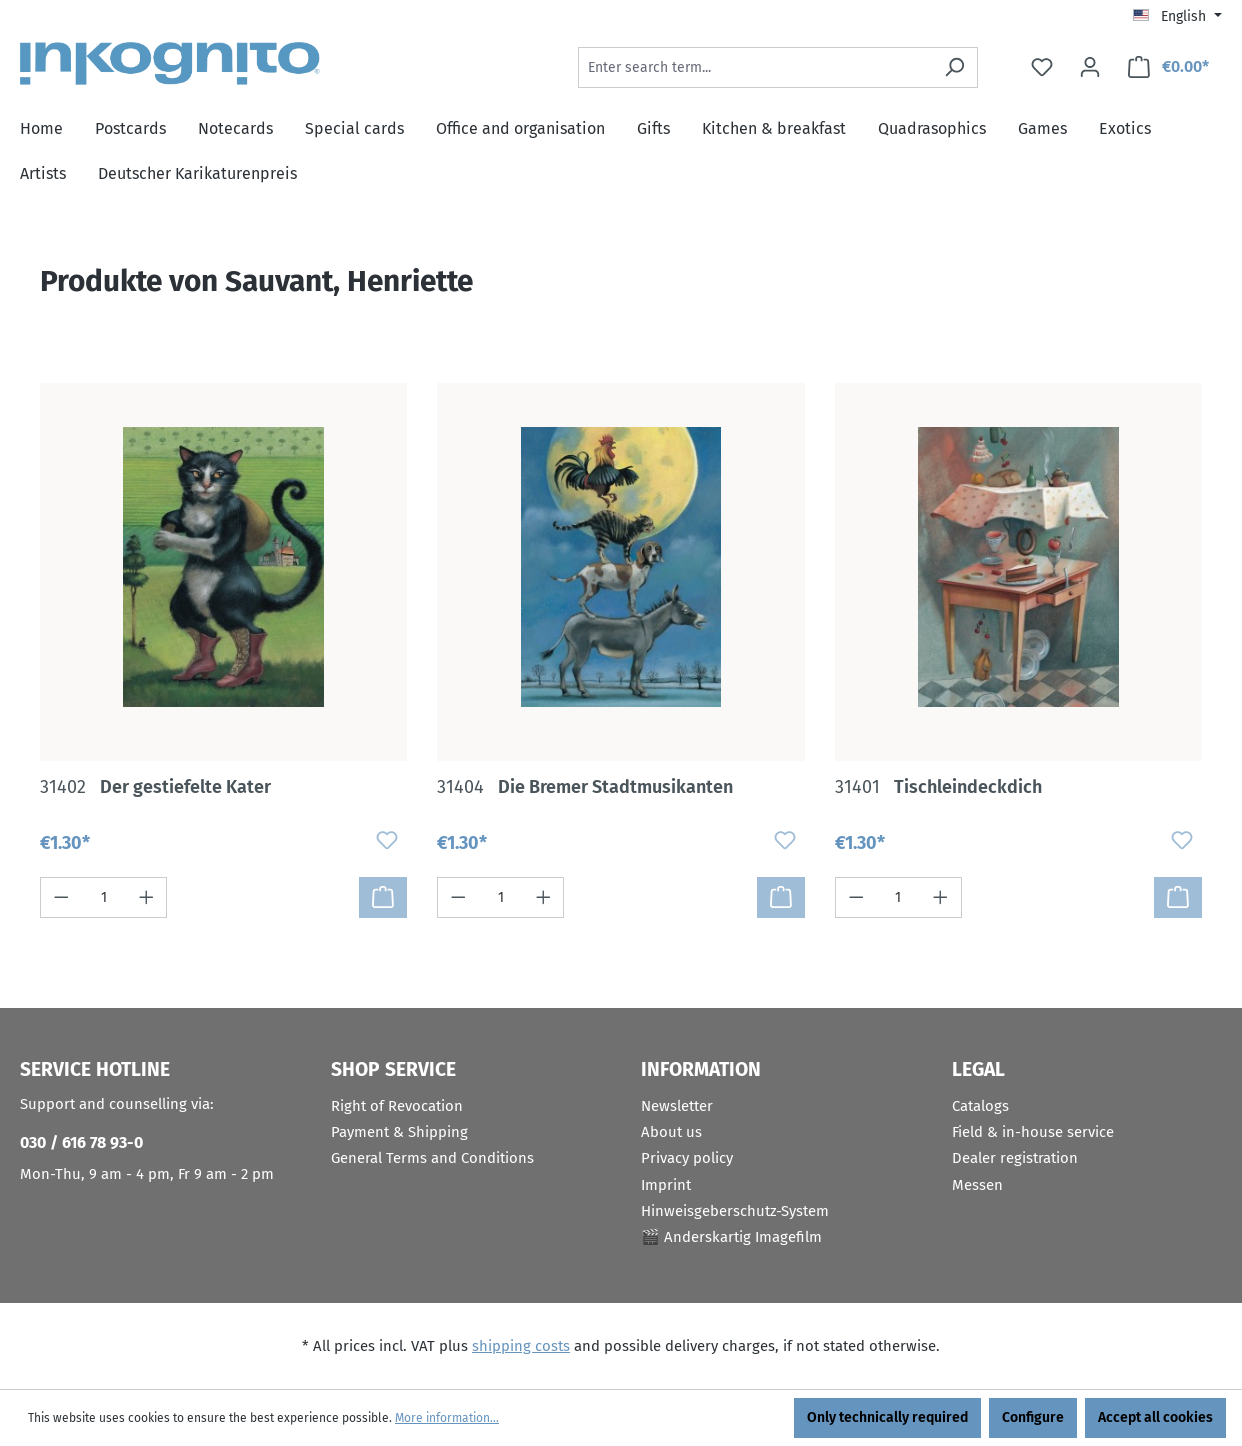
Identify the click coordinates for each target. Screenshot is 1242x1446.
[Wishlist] (1042, 67)
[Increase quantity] (147, 897)
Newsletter (677, 1106)
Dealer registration (1015, 1158)
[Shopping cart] (1168, 67)
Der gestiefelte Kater (155, 787)
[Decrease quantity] (61, 897)
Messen (977, 1185)
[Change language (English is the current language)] (1177, 17)
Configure (1033, 1417)
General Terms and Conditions (432, 1158)
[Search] (954, 67)
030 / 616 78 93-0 (81, 1142)
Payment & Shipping (399, 1132)
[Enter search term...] (755, 67)
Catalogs (980, 1106)
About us (671, 1132)
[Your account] (1090, 67)
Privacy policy (687, 1158)
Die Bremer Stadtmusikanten (585, 787)
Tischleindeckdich (938, 787)
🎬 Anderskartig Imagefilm (731, 1237)
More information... (447, 1418)
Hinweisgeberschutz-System (735, 1211)
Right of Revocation (397, 1106)
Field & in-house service (1033, 1132)
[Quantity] (104, 897)
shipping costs (521, 1346)
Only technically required (887, 1417)
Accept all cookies (1155, 1417)
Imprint (666, 1185)
